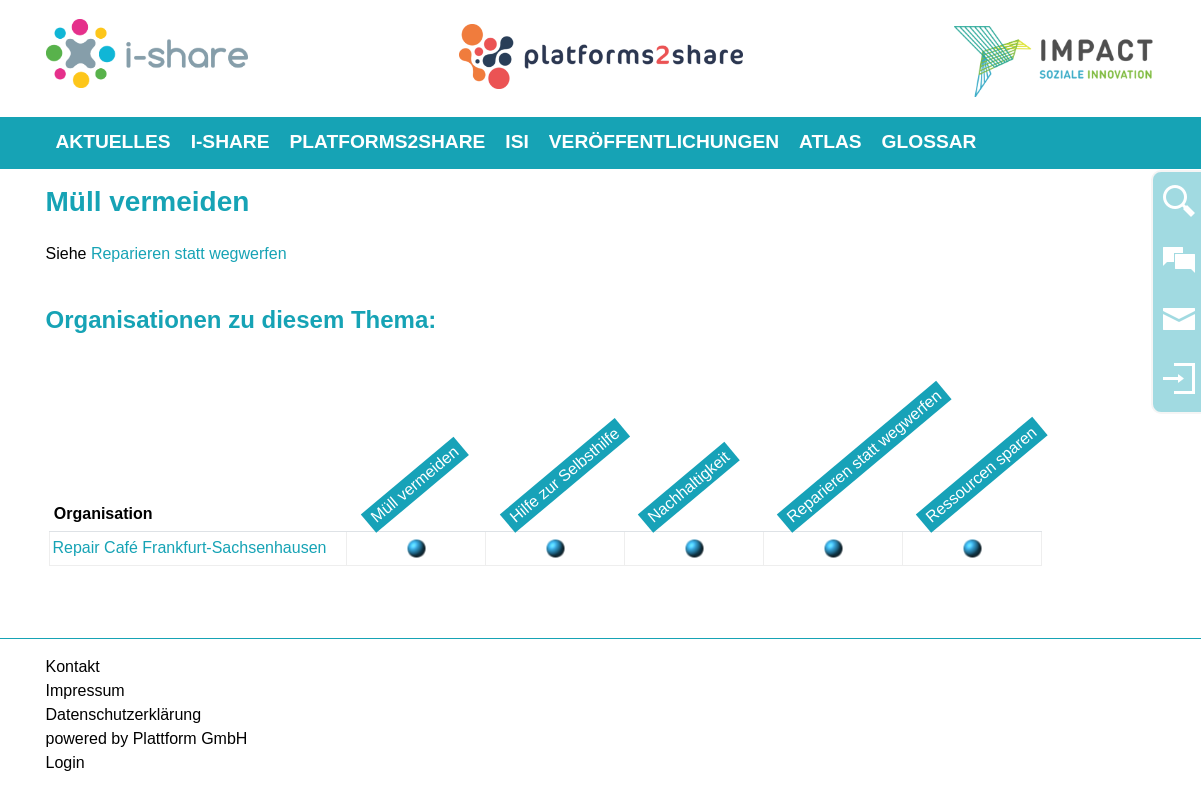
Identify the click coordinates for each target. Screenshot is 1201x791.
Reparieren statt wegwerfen (189, 253)
